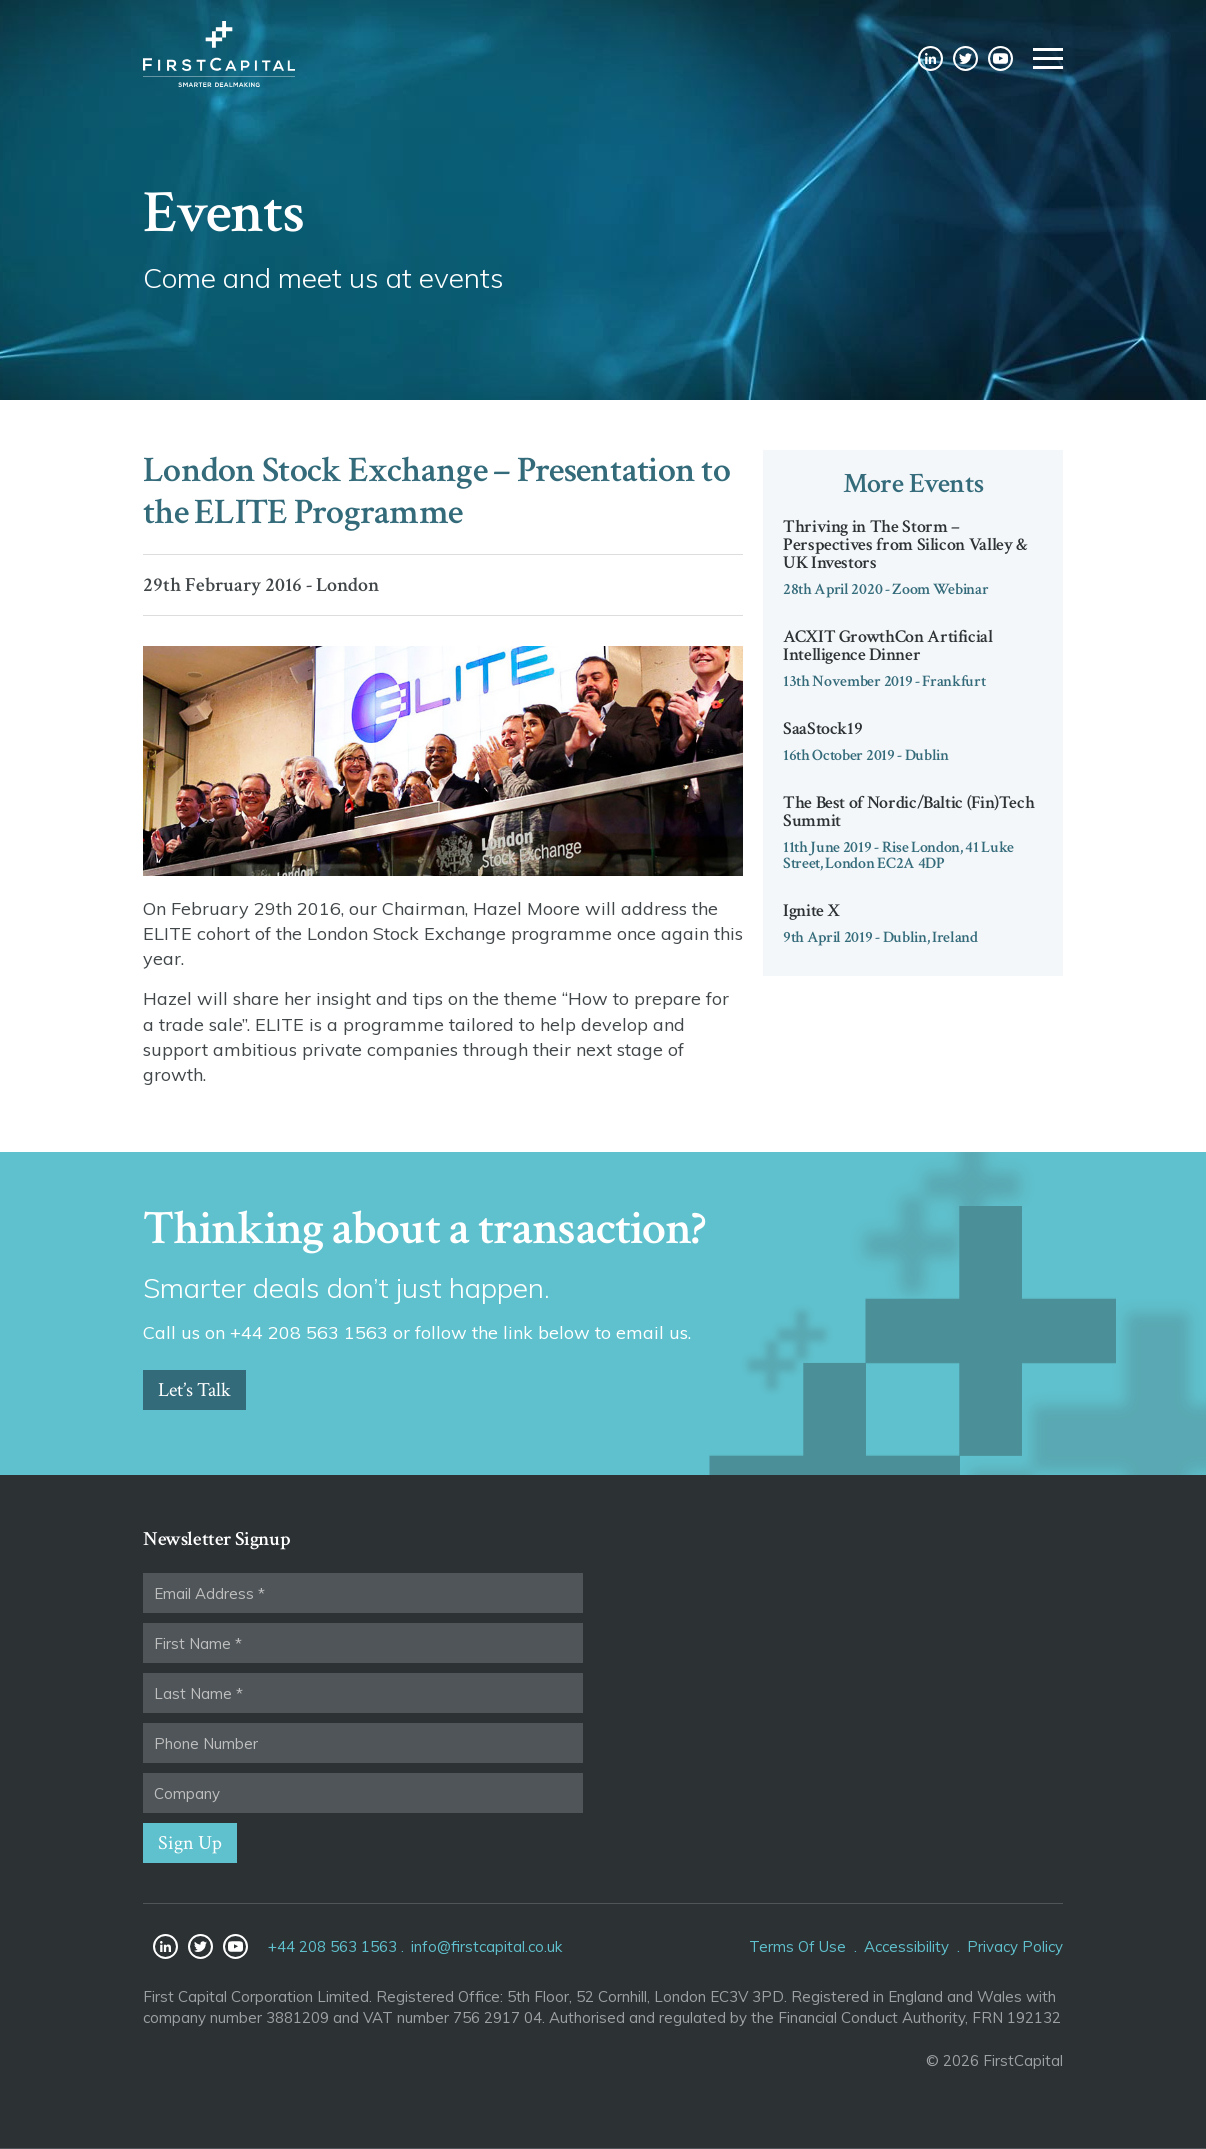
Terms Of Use (797, 1946)
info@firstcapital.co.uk (486, 1946)
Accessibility (906, 1946)
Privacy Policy (1015, 1946)
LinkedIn (930, 62)
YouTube (1000, 62)
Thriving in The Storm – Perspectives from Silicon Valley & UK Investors (905, 544)
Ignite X (811, 910)
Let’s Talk (194, 1390)
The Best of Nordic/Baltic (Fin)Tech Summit (908, 811)
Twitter (965, 62)
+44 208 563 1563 (332, 1946)
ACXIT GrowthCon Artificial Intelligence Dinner (888, 645)
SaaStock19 (822, 728)
